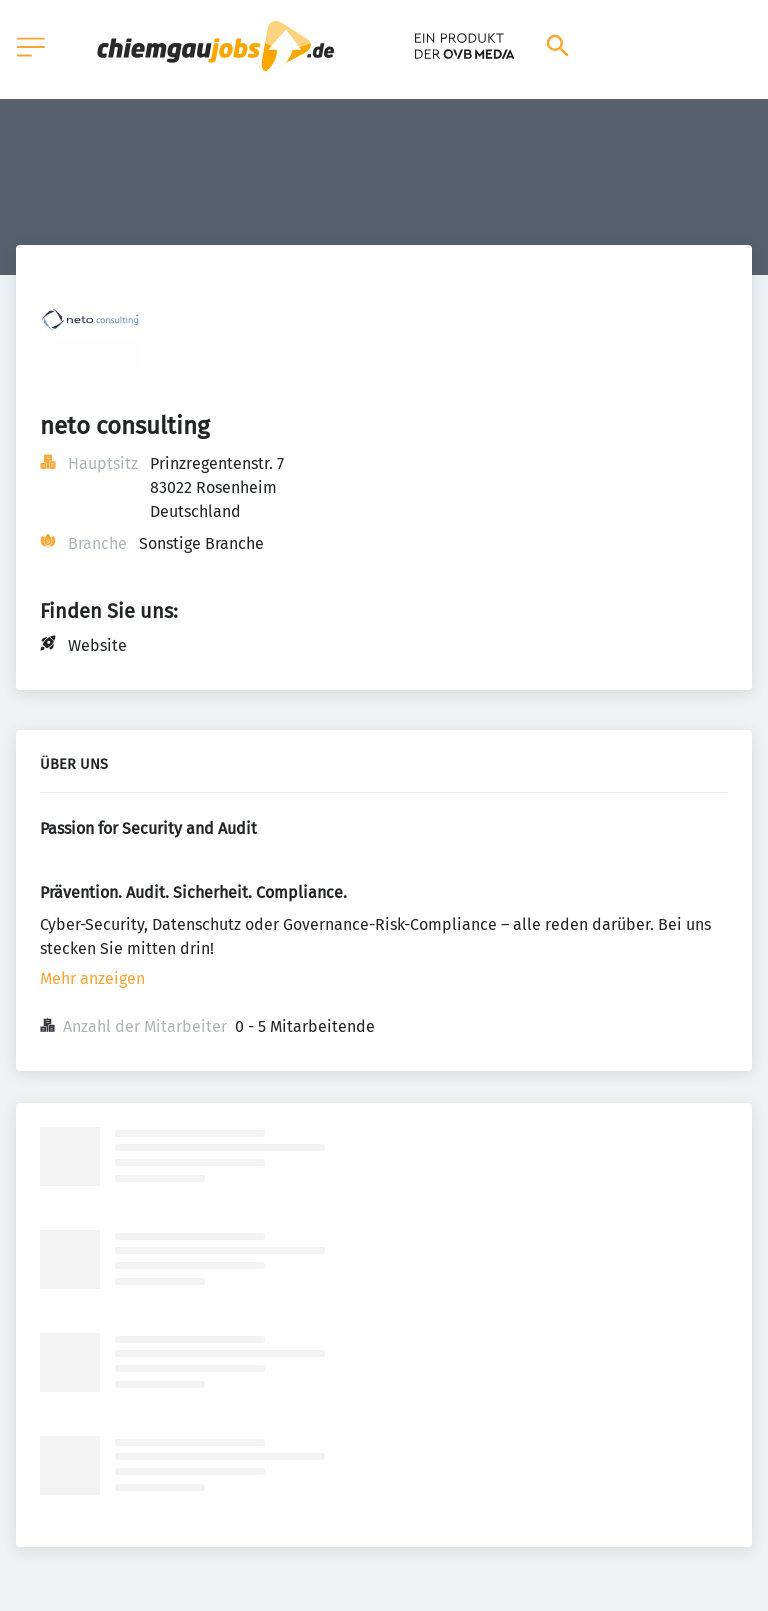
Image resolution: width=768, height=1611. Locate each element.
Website (97, 645)
